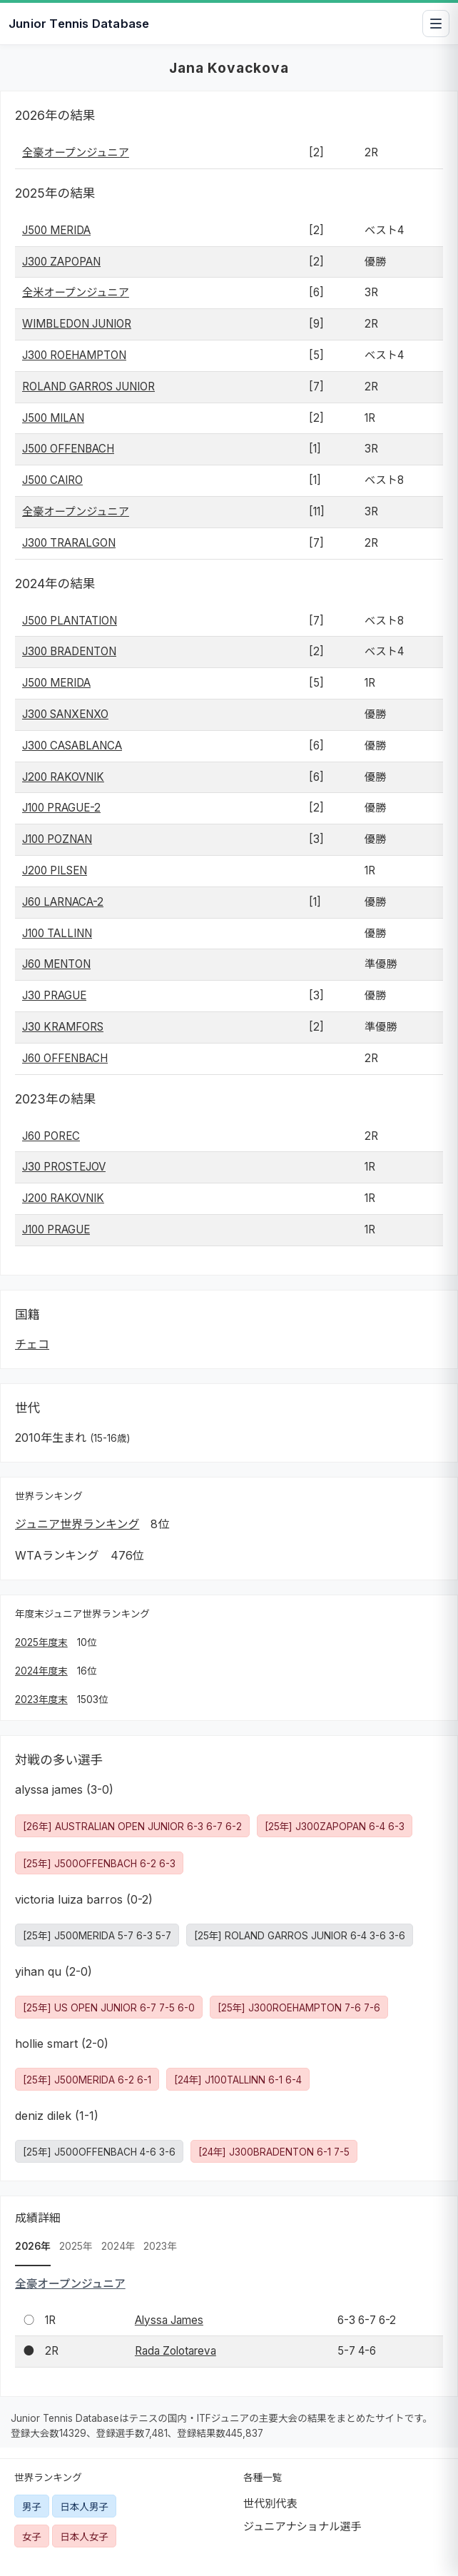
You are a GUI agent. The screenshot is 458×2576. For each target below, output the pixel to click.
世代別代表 (270, 2503)
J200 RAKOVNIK (63, 777)
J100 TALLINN (57, 933)
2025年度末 (41, 1642)
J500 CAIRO (52, 480)
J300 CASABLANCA (72, 745)
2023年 (160, 2246)
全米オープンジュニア (75, 292)
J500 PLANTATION (69, 620)
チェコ (32, 1344)
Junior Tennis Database (79, 23)
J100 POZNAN (57, 839)
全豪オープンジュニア (75, 152)
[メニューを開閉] (435, 23)
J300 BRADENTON (69, 651)
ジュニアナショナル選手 (302, 2526)
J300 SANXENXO (65, 714)
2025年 (76, 2246)
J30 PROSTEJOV (64, 1166)
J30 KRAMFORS (62, 1027)
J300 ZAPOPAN (61, 261)
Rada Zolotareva (175, 2351)
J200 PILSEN (54, 870)
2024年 (118, 2246)
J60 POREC (51, 1136)
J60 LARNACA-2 (62, 902)
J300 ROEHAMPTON (74, 355)
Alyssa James (169, 2320)
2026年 (33, 2246)
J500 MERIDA (56, 230)
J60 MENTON (56, 964)
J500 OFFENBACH (68, 448)
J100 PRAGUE (56, 1229)
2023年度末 (41, 1699)
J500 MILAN (53, 418)
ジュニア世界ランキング (77, 1524)
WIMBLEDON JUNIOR (76, 323)
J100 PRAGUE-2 (61, 807)
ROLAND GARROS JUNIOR (88, 386)
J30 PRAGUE (54, 995)
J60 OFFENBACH (65, 1058)
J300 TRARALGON (69, 543)
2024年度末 (41, 1671)
